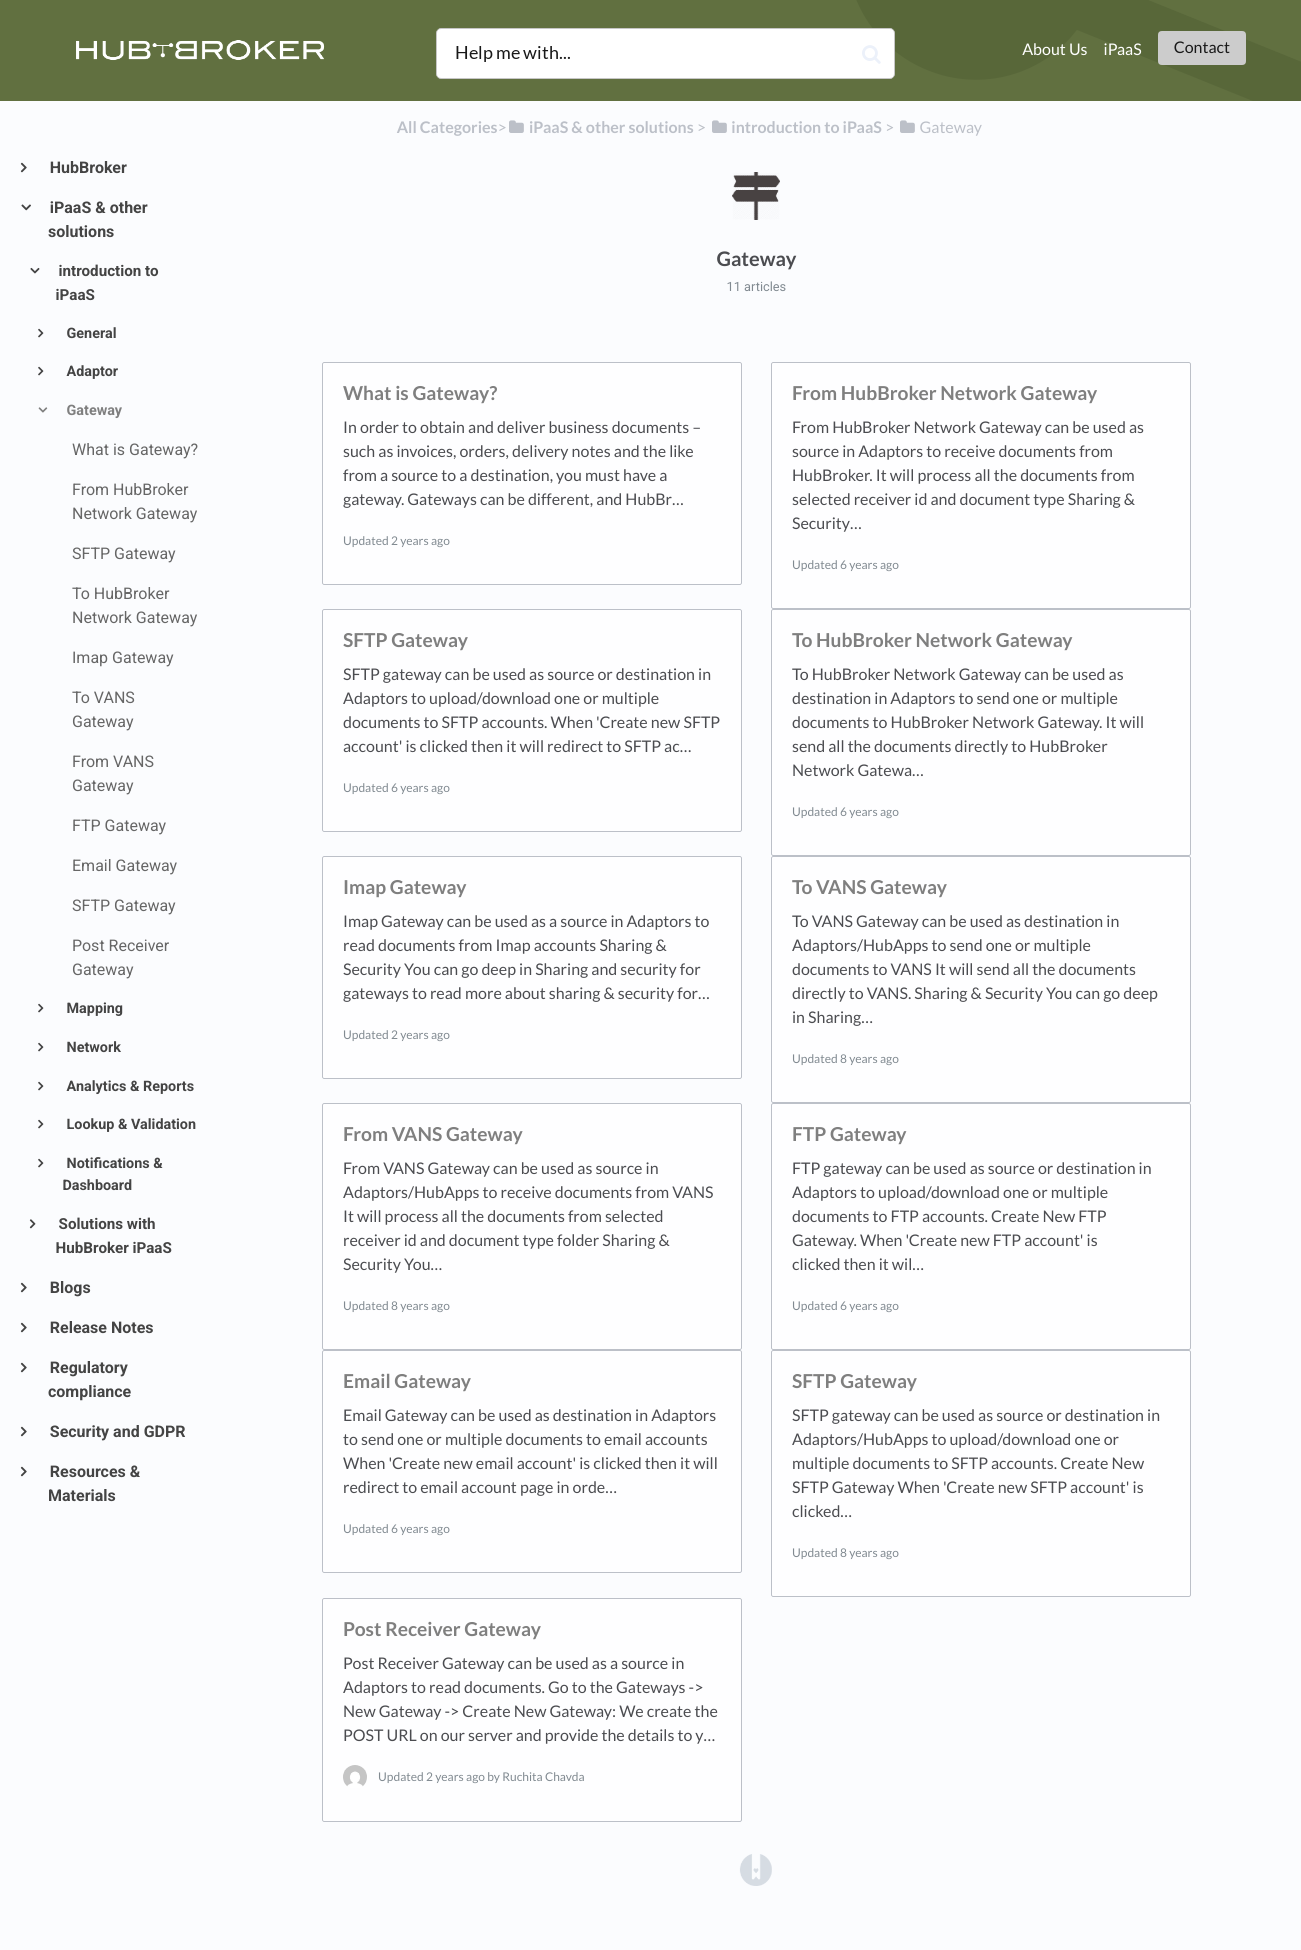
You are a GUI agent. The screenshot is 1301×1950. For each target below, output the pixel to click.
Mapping (93, 1008)
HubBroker (87, 167)
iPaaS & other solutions (98, 219)
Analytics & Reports (128, 1086)
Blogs (69, 1287)
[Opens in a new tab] (756, 1868)
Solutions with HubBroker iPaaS (114, 1236)
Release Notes (101, 1327)
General (90, 333)
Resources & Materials (94, 1483)
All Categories (447, 127)
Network (92, 1047)
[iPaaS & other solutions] (600, 127)
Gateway (92, 410)
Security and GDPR (117, 1431)
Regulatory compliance (89, 1379)
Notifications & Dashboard (112, 1175)
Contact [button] (1202, 47)
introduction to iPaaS (107, 283)
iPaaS (1123, 49)
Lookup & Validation (129, 1124)
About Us (1054, 49)
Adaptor (90, 371)
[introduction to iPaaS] (795, 127)
